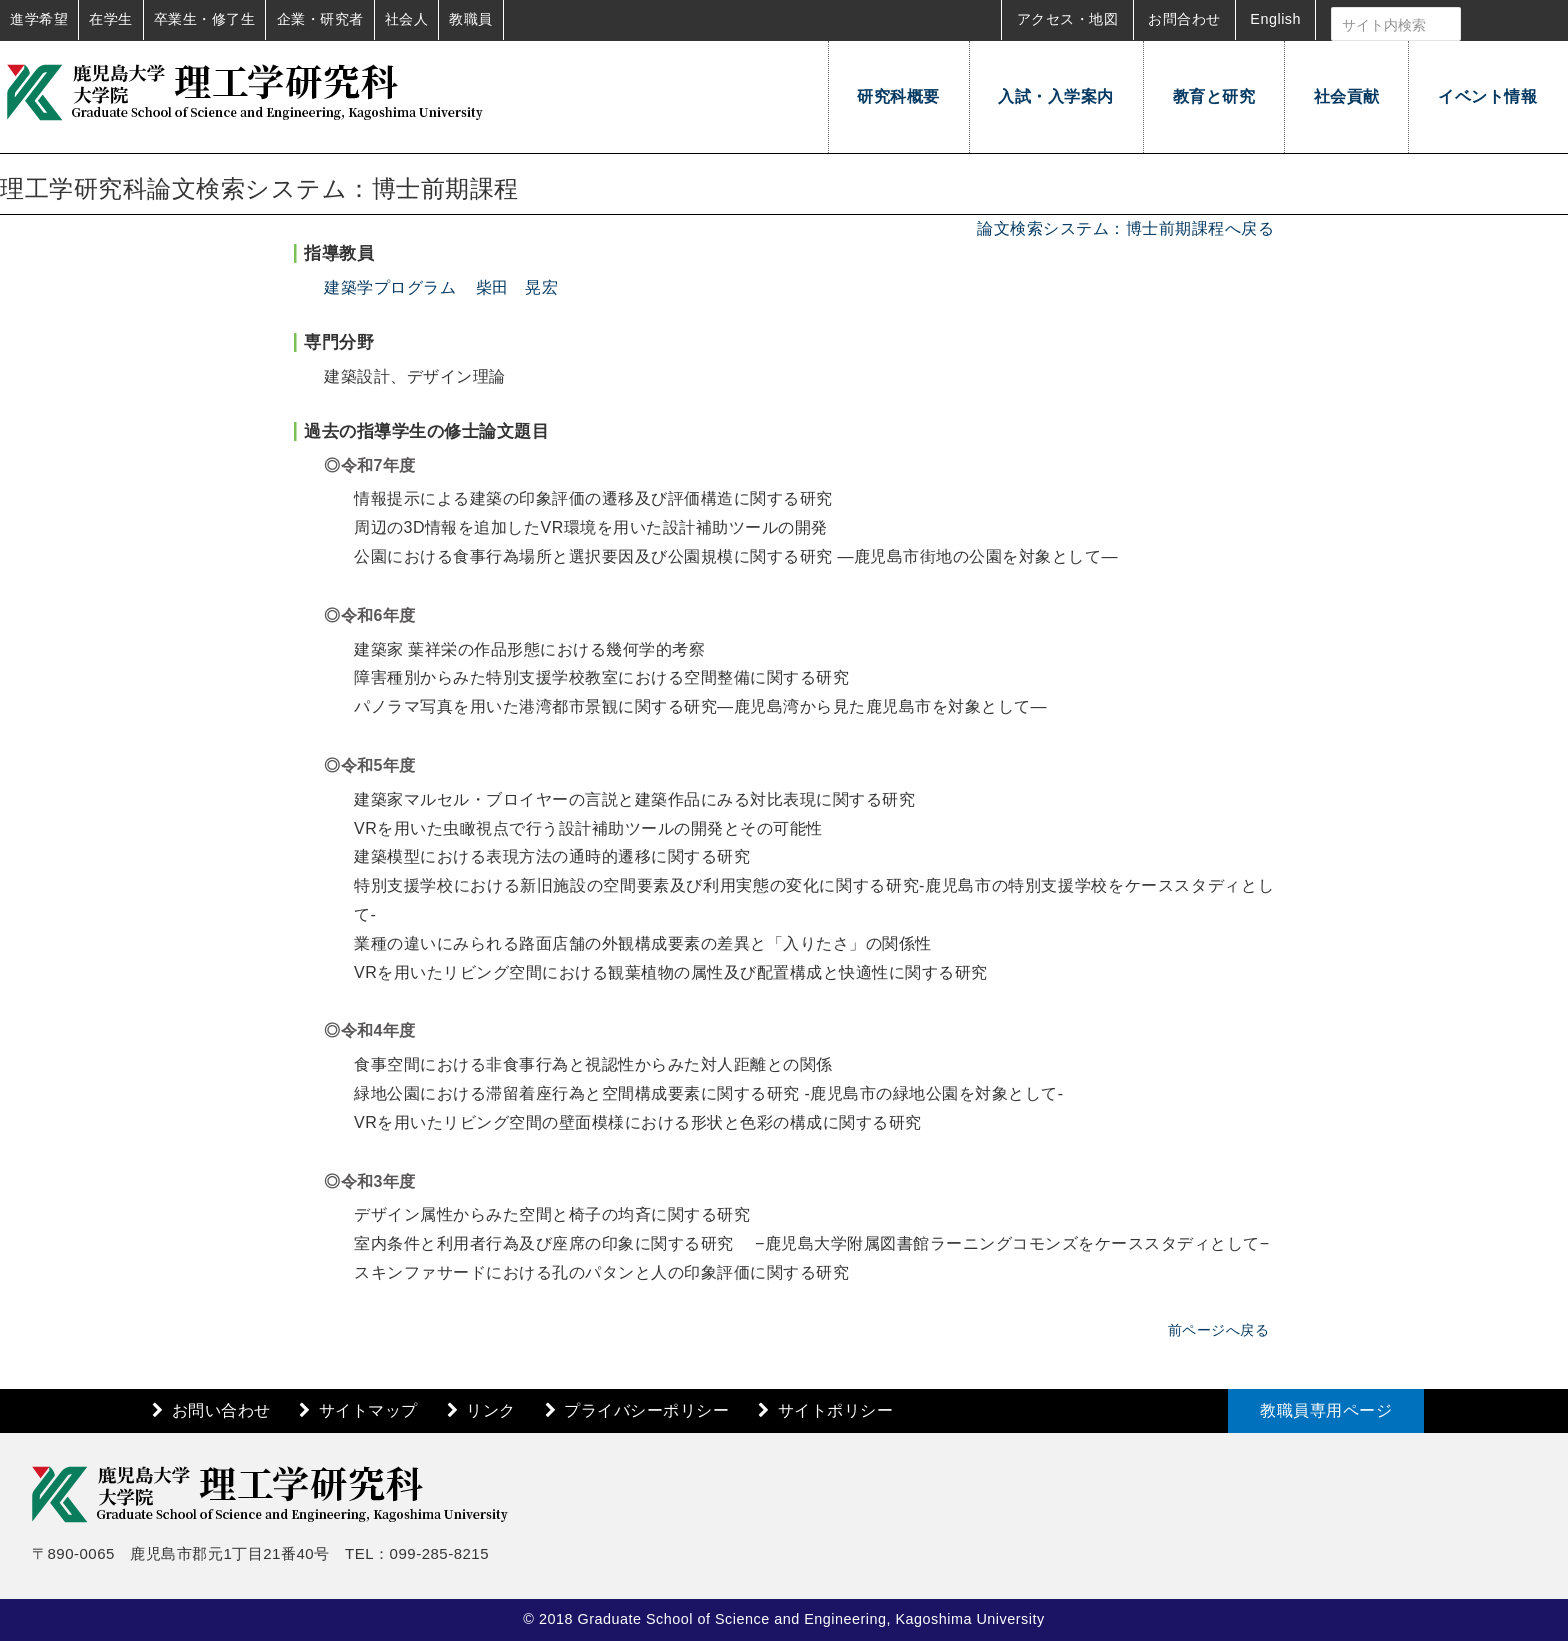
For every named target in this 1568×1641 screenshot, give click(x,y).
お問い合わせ (221, 1410)
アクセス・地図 (1068, 19)
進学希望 (39, 19)
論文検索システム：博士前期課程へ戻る (1125, 228)
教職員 (471, 19)
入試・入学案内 (1056, 96)
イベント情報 (1487, 96)
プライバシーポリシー (646, 1410)
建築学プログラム (390, 287)
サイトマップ (368, 1410)
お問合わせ (1184, 19)
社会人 (407, 19)
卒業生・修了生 (205, 19)
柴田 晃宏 (517, 287)
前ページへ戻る (1219, 1330)
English (1275, 19)
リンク (491, 1410)
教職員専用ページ (1326, 1410)
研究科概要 (898, 96)
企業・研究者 (320, 19)
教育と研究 (1214, 96)
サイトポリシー (836, 1410)
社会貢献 (1347, 96)
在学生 (111, 19)
